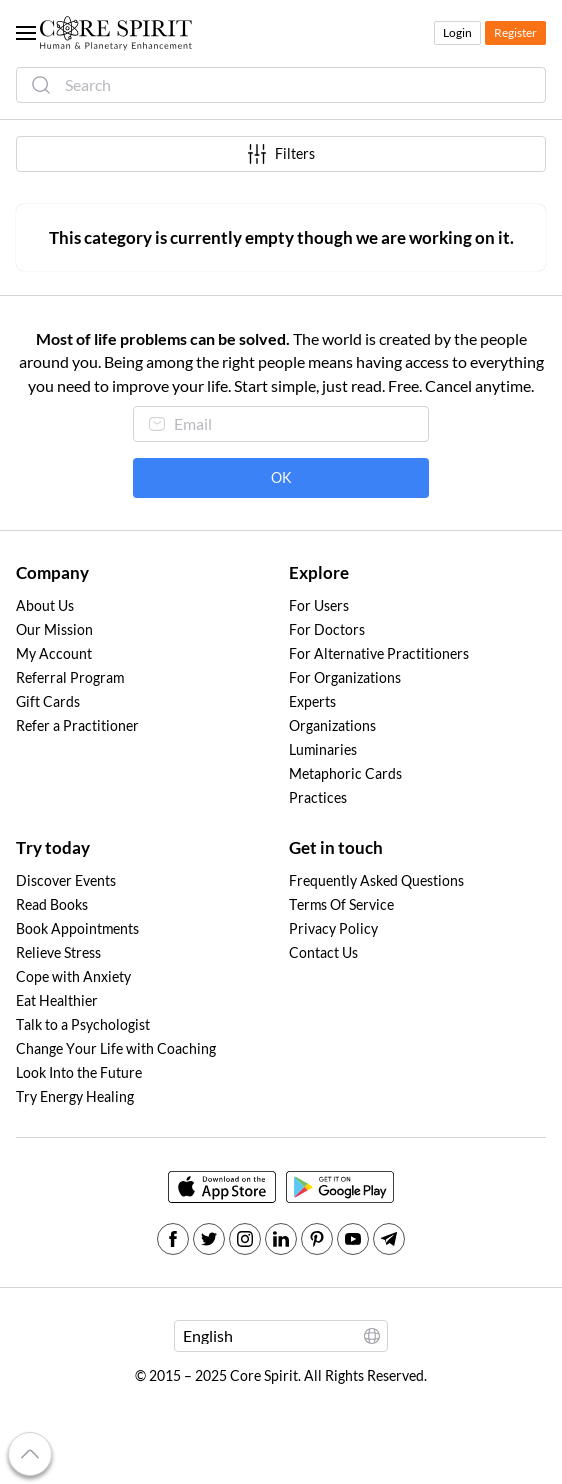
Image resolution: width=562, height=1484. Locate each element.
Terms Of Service (341, 905)
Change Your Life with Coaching (116, 1049)
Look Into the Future (79, 1073)
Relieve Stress (58, 953)
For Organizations (345, 678)
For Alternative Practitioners (379, 654)
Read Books (52, 905)
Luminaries (323, 750)
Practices (318, 798)
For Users (319, 606)
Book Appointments (77, 929)
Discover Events (66, 881)
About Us (45, 606)
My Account (54, 654)
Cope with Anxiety (73, 977)
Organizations (332, 726)
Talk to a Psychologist (83, 1025)
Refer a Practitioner (77, 726)
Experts (312, 702)
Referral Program (70, 678)
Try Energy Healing (75, 1097)
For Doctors (327, 630)
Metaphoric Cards (345, 774)
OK (281, 478)
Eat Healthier (57, 1001)
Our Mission (54, 630)
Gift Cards (48, 702)
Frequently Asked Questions (376, 881)
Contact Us (323, 953)
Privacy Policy (333, 929)
